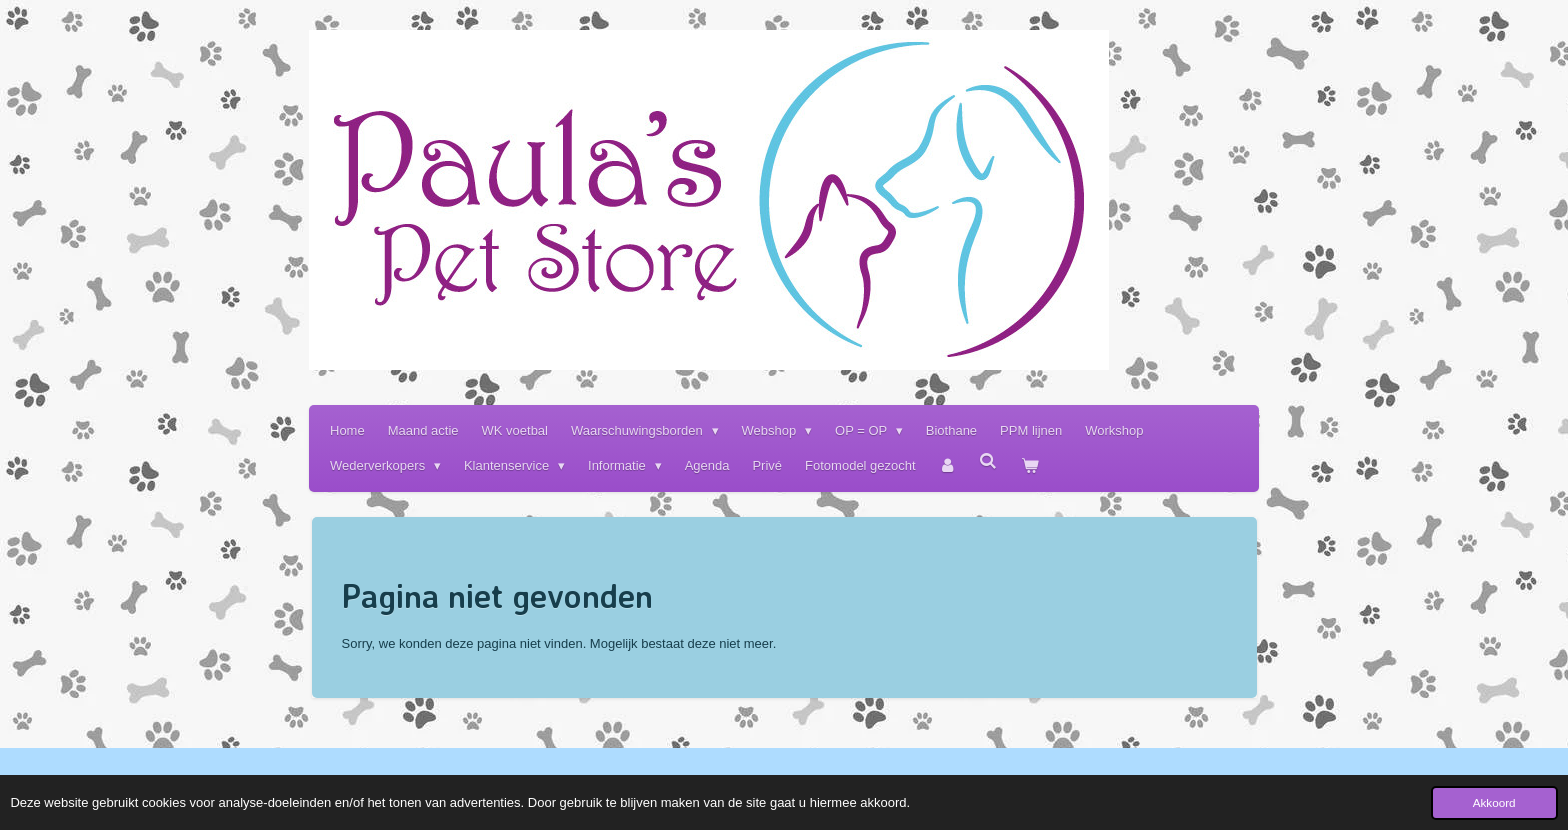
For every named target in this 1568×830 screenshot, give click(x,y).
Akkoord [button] (1494, 802)
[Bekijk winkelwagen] (1030, 465)
